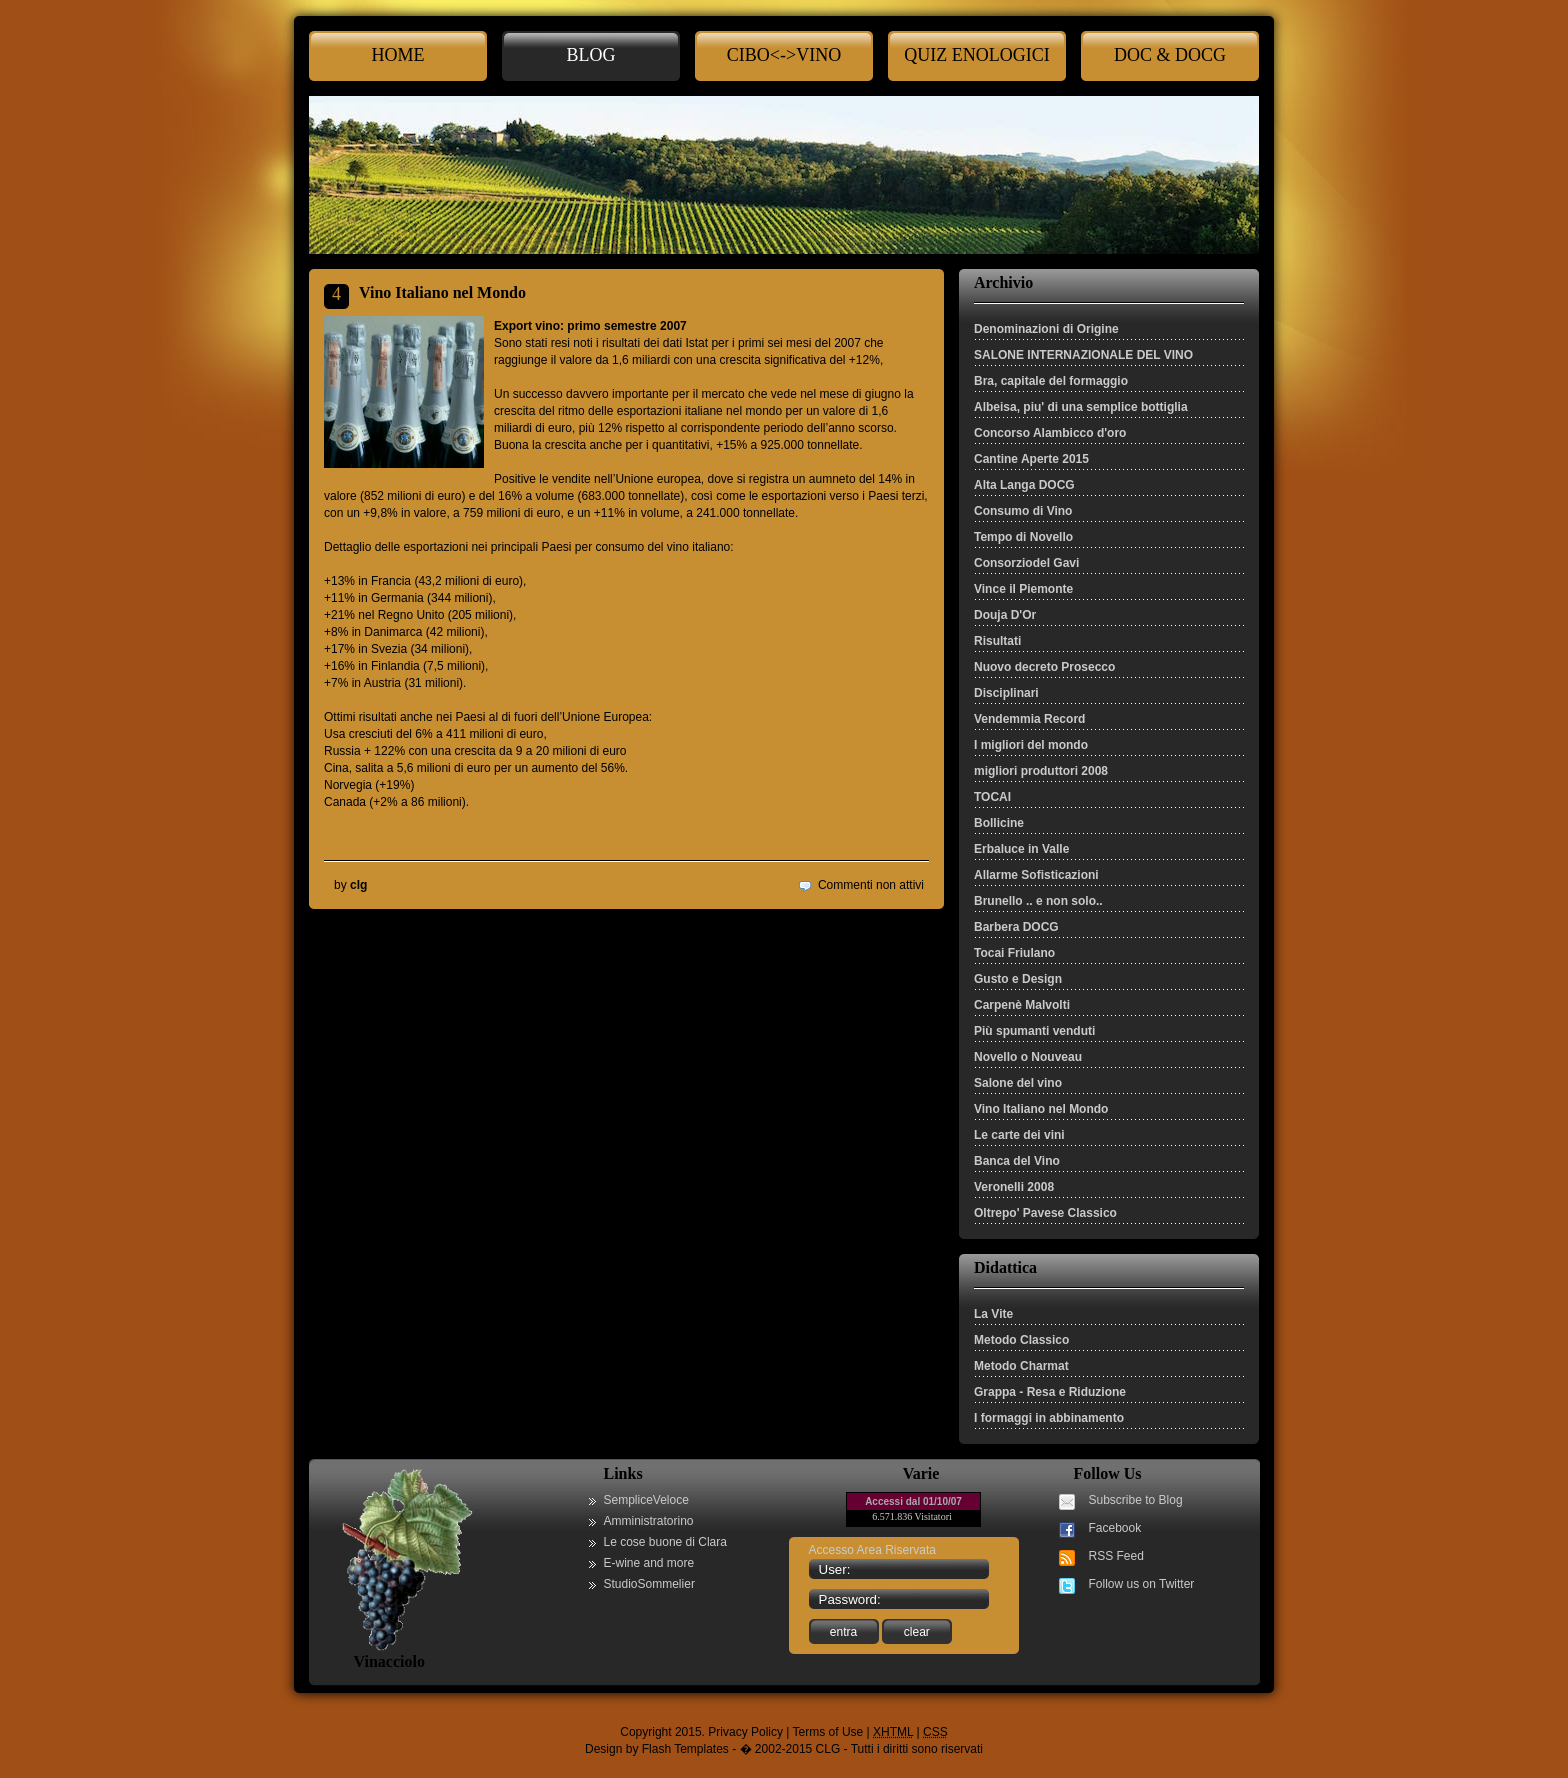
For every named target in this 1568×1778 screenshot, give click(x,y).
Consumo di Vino (1023, 511)
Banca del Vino (1017, 1161)
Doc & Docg (1170, 55)
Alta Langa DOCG (1024, 485)
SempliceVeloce (646, 1500)
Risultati (997, 641)
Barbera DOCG (1016, 927)
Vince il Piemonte (1023, 589)
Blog (591, 55)
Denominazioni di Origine (1046, 329)
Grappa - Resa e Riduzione (1050, 1392)
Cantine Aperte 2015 (1031, 459)
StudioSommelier (649, 1584)
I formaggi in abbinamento (1049, 1418)
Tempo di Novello (1023, 537)
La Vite (993, 1314)
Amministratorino (649, 1521)
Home (398, 55)
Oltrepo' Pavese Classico (1045, 1213)
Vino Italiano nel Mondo (1041, 1109)
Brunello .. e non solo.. (1038, 901)
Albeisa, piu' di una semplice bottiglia (1081, 407)
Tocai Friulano (1014, 953)
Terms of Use (828, 1732)
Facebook (1115, 1528)
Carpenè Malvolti (1022, 1005)
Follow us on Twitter (1142, 1584)
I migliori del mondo (1031, 745)
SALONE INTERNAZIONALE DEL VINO (1083, 355)
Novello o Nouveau (1028, 1057)
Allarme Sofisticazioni (1036, 875)
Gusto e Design (1018, 979)
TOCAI (992, 797)
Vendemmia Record (1029, 719)
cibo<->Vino (784, 55)
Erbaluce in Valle (1021, 849)
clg (358, 885)
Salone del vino (1018, 1083)
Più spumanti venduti (1034, 1031)
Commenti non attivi (871, 885)
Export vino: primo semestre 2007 (590, 326)
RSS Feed (1116, 1556)
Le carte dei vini (1019, 1135)
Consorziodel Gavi (1026, 563)
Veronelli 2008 (1014, 1187)
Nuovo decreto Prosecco (1044, 667)
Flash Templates (685, 1749)
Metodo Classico (1021, 1340)
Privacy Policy (745, 1732)
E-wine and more (649, 1563)
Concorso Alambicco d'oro (1050, 433)
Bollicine (999, 823)
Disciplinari (1006, 693)
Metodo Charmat (1021, 1366)
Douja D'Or (1005, 615)
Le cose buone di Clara (665, 1542)
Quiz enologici (976, 55)
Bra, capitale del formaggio (1051, 381)
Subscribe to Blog (1136, 1500)
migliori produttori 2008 (1041, 771)
